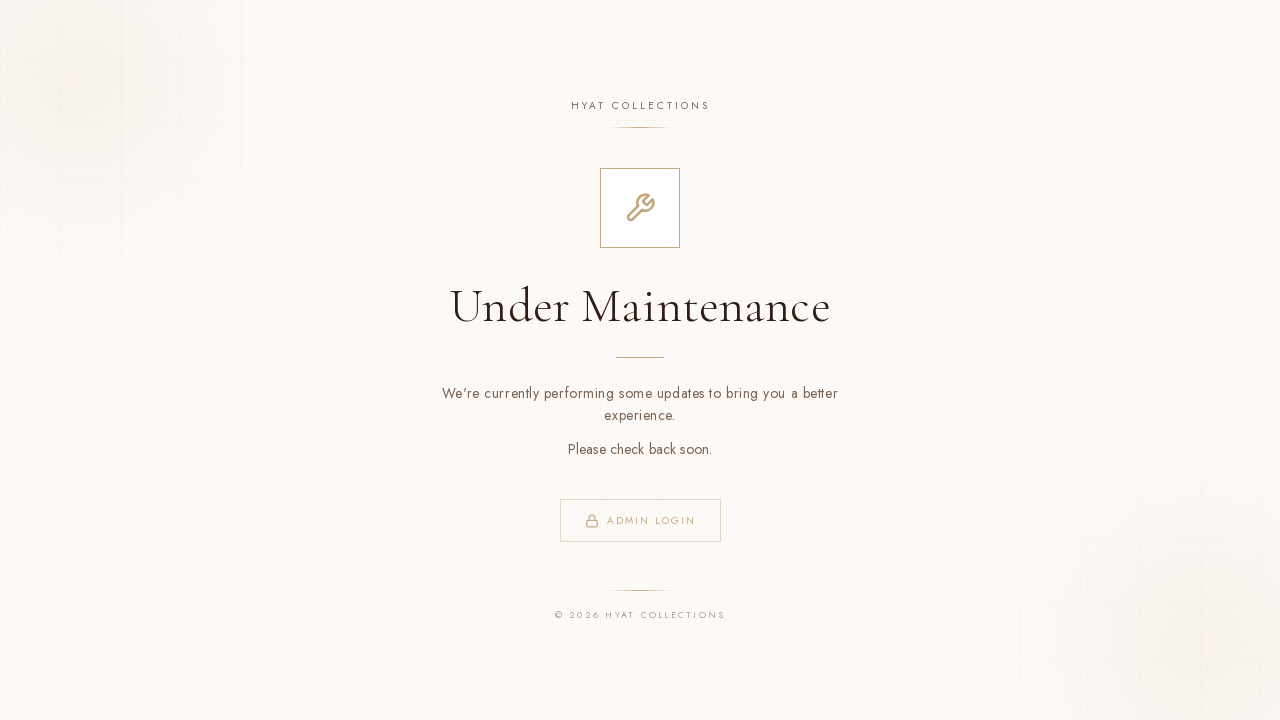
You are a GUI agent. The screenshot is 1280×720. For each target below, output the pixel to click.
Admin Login (640, 520)
